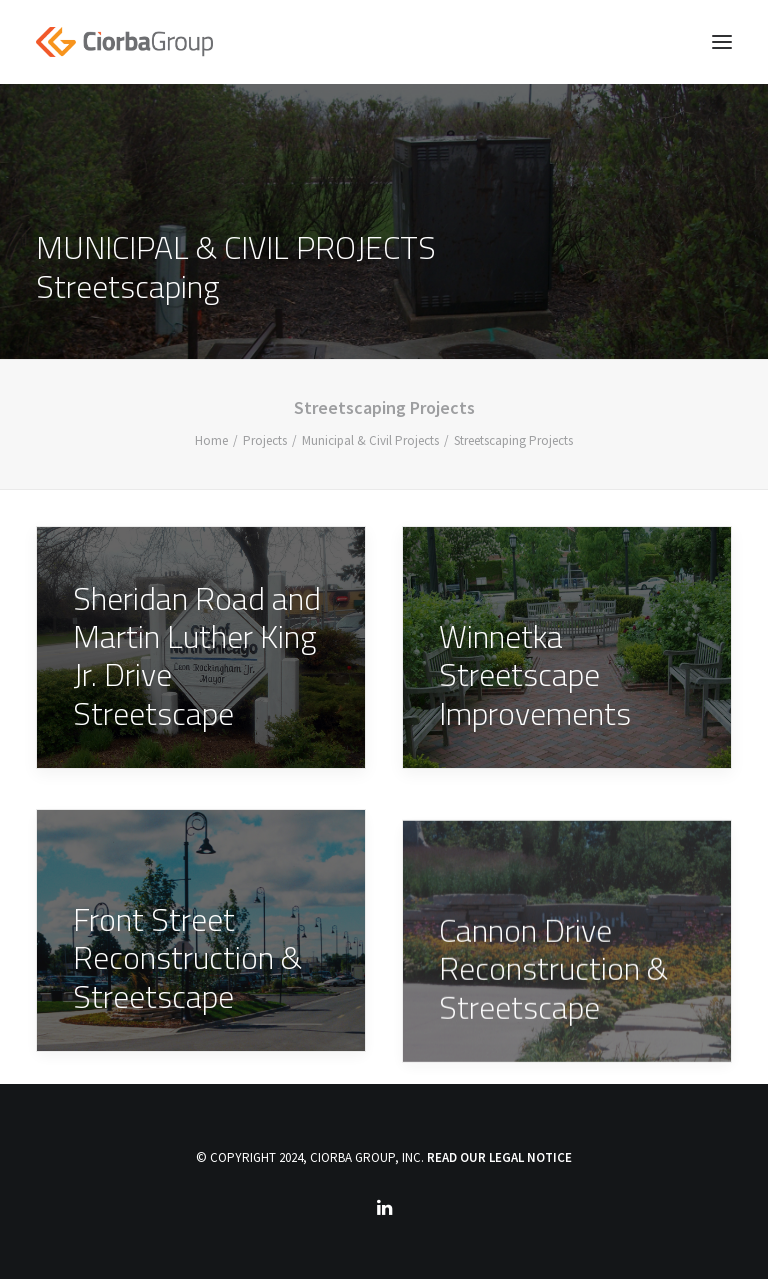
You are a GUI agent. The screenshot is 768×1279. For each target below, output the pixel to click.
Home (211, 440)
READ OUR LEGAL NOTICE (499, 1157)
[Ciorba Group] (124, 42)
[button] (722, 42)
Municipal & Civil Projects (370, 440)
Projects (265, 440)
